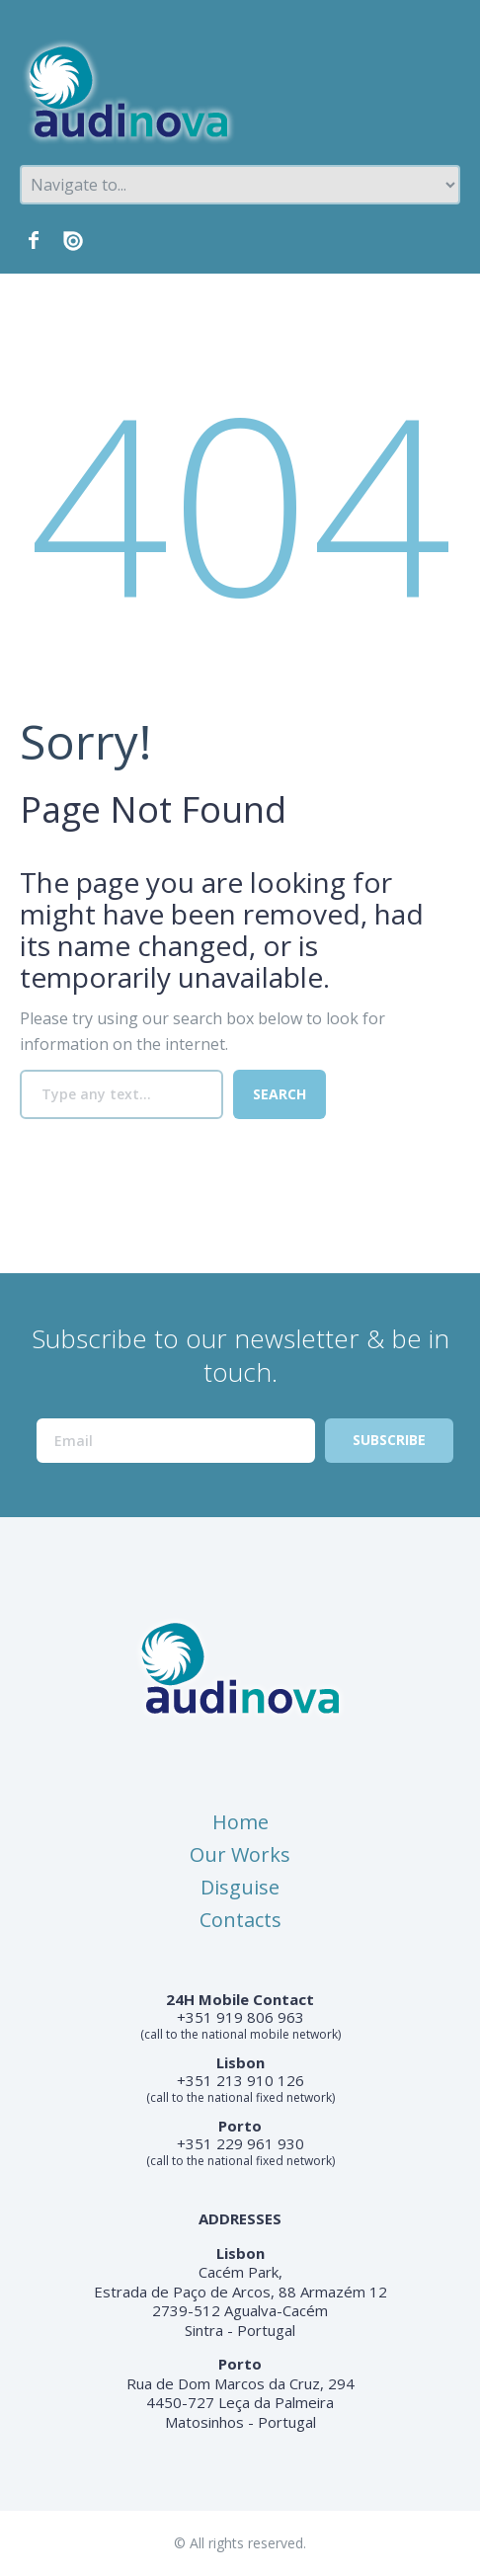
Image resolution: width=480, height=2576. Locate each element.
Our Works (240, 1854)
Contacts (240, 1919)
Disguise (240, 1887)
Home (240, 1822)
